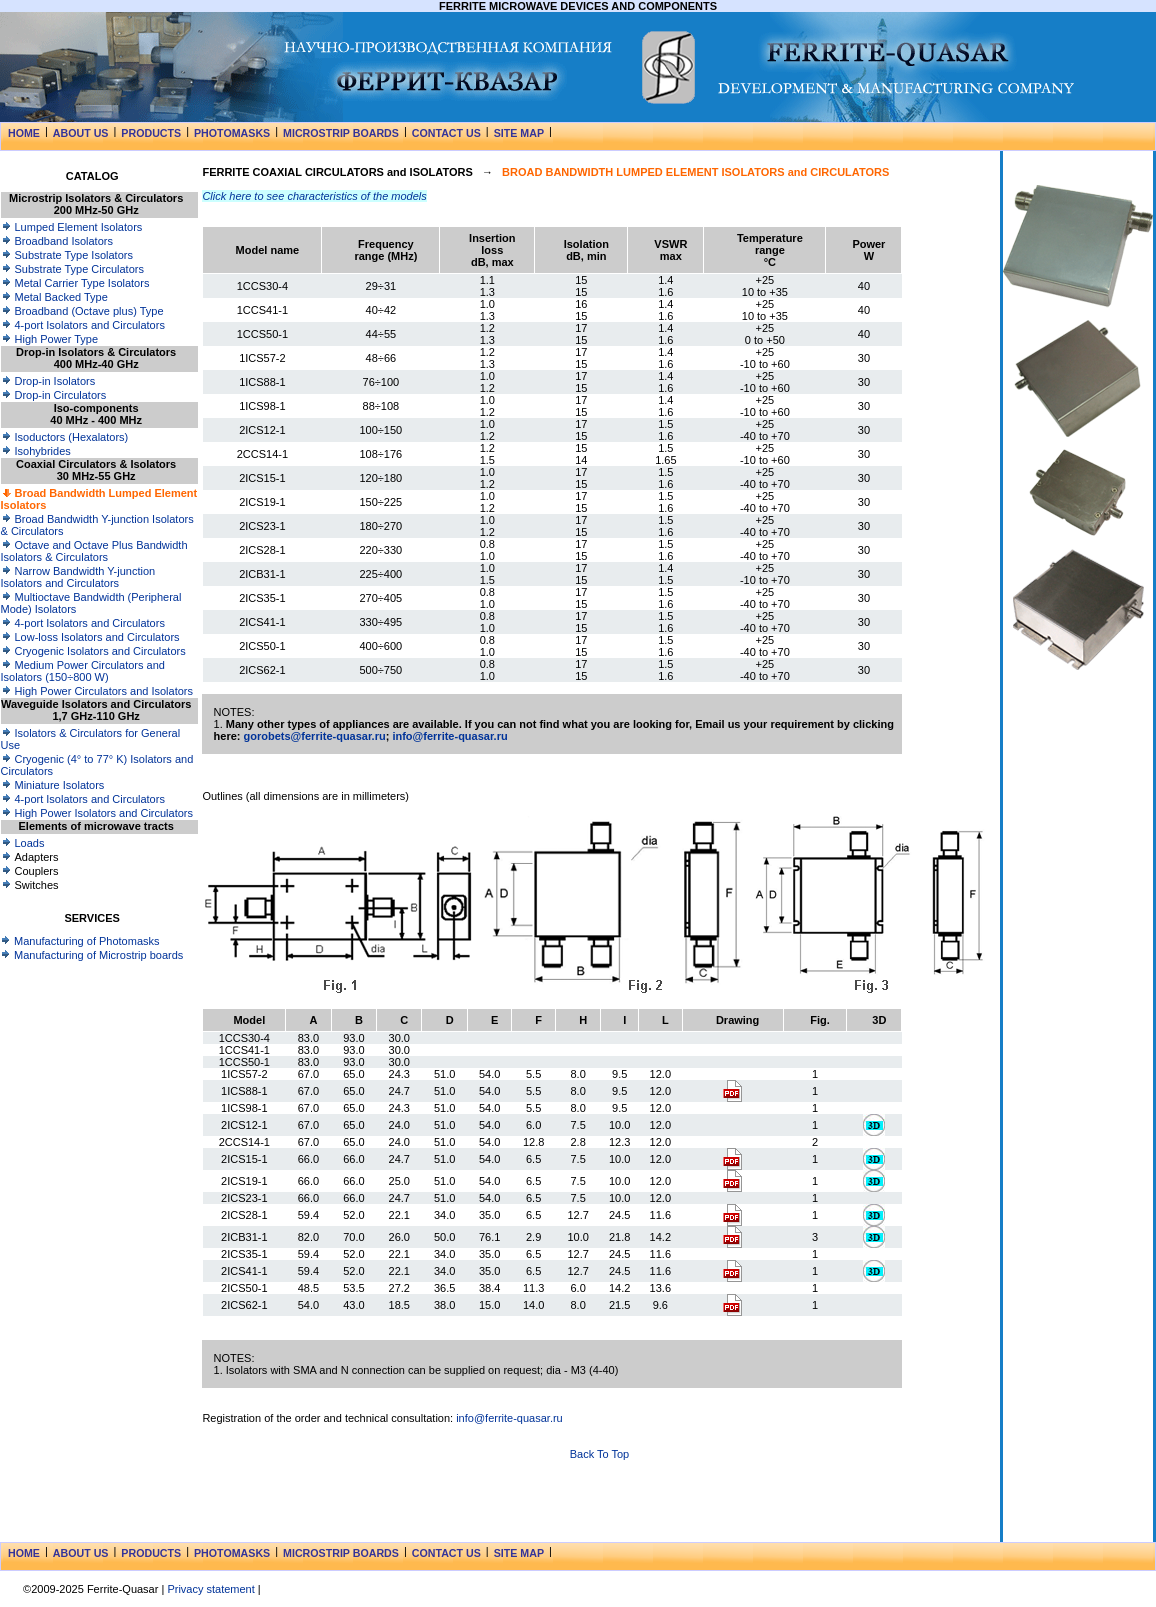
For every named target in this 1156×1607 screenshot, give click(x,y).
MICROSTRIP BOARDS (341, 133)
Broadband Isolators (57, 241)
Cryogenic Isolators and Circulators (93, 651)
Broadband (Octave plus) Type (82, 311)
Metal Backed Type (54, 297)
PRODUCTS (151, 133)
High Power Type (50, 339)
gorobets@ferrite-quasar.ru (315, 736)
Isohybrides (36, 451)
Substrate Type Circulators (72, 269)
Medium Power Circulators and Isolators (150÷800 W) (83, 671)
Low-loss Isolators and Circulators (90, 637)
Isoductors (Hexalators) (65, 437)
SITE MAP (519, 133)
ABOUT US (81, 133)
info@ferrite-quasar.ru (449, 736)
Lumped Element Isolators (72, 227)
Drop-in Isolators (48, 381)
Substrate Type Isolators (67, 255)
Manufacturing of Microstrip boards (91, 955)
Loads (23, 843)
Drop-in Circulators (54, 395)
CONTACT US (446, 133)
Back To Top (600, 1454)
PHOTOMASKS (232, 133)
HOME (24, 133)
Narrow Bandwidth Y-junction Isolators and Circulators (78, 577)
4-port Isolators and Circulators (83, 325)
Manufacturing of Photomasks (80, 941)
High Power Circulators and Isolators (97, 691)
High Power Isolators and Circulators (97, 813)
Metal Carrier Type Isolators (75, 283)
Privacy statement (210, 1589)
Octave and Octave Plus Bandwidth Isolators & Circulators (94, 551)
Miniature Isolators (53, 785)
